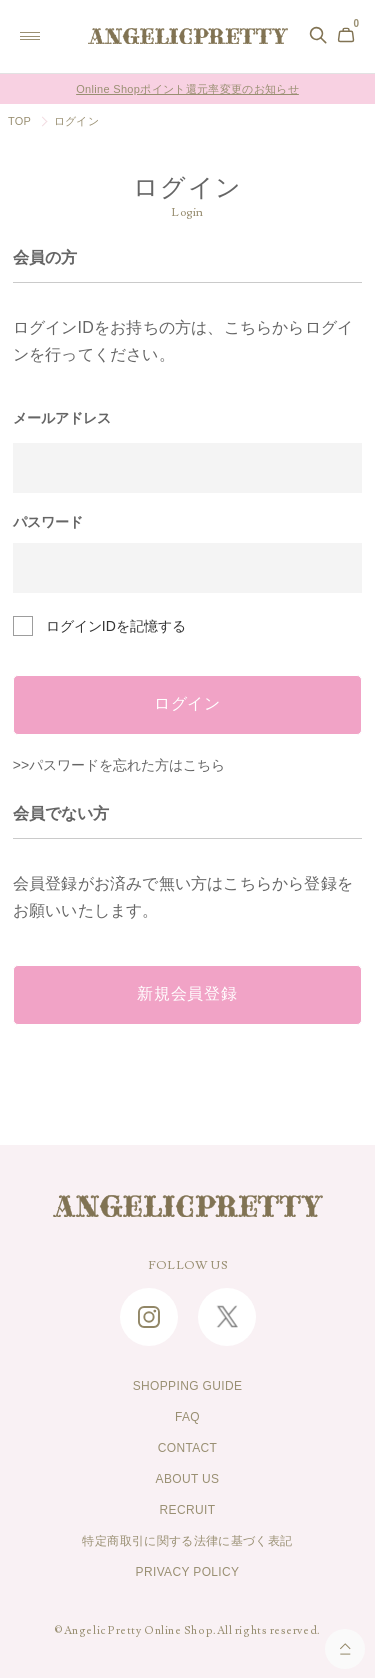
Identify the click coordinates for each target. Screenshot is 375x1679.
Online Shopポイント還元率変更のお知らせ (187, 89)
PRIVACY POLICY (188, 1573)
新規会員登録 (187, 995)
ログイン (187, 705)
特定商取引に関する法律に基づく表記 (187, 1542)
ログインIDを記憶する (116, 626)
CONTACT (188, 1449)
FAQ (187, 1418)
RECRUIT (188, 1511)
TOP (19, 121)
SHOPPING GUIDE (188, 1387)
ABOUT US (187, 1480)
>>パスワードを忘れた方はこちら (119, 765)
